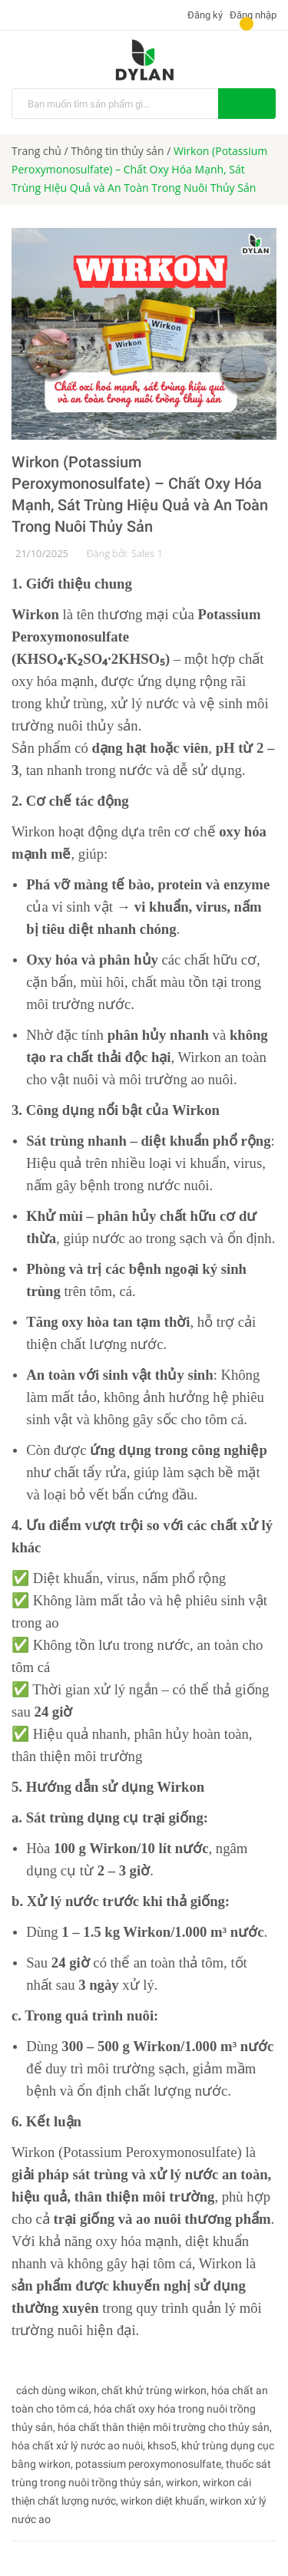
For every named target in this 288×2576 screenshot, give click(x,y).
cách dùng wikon (56, 2390)
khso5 (162, 2445)
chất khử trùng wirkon (154, 2390)
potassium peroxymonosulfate (148, 2464)
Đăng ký (204, 15)
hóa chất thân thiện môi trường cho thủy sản (164, 2427)
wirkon (182, 2482)
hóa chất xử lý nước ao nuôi (77, 2445)
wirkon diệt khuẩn (163, 2501)
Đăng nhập (253, 15)
